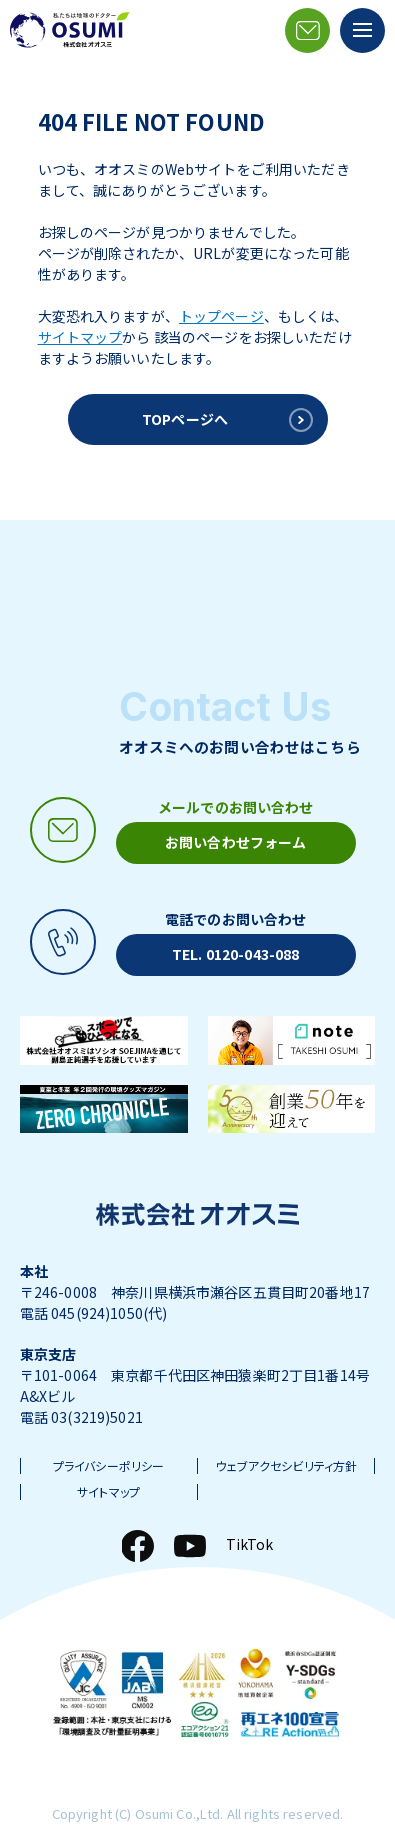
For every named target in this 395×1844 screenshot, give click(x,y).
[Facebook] (138, 1546)
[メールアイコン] (307, 30)
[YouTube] (190, 1546)
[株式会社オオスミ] (70, 30)
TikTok (250, 1544)
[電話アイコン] (188, 942)
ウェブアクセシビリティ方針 (286, 1466)
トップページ (221, 316)
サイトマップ (80, 337)
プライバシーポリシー (108, 1466)
